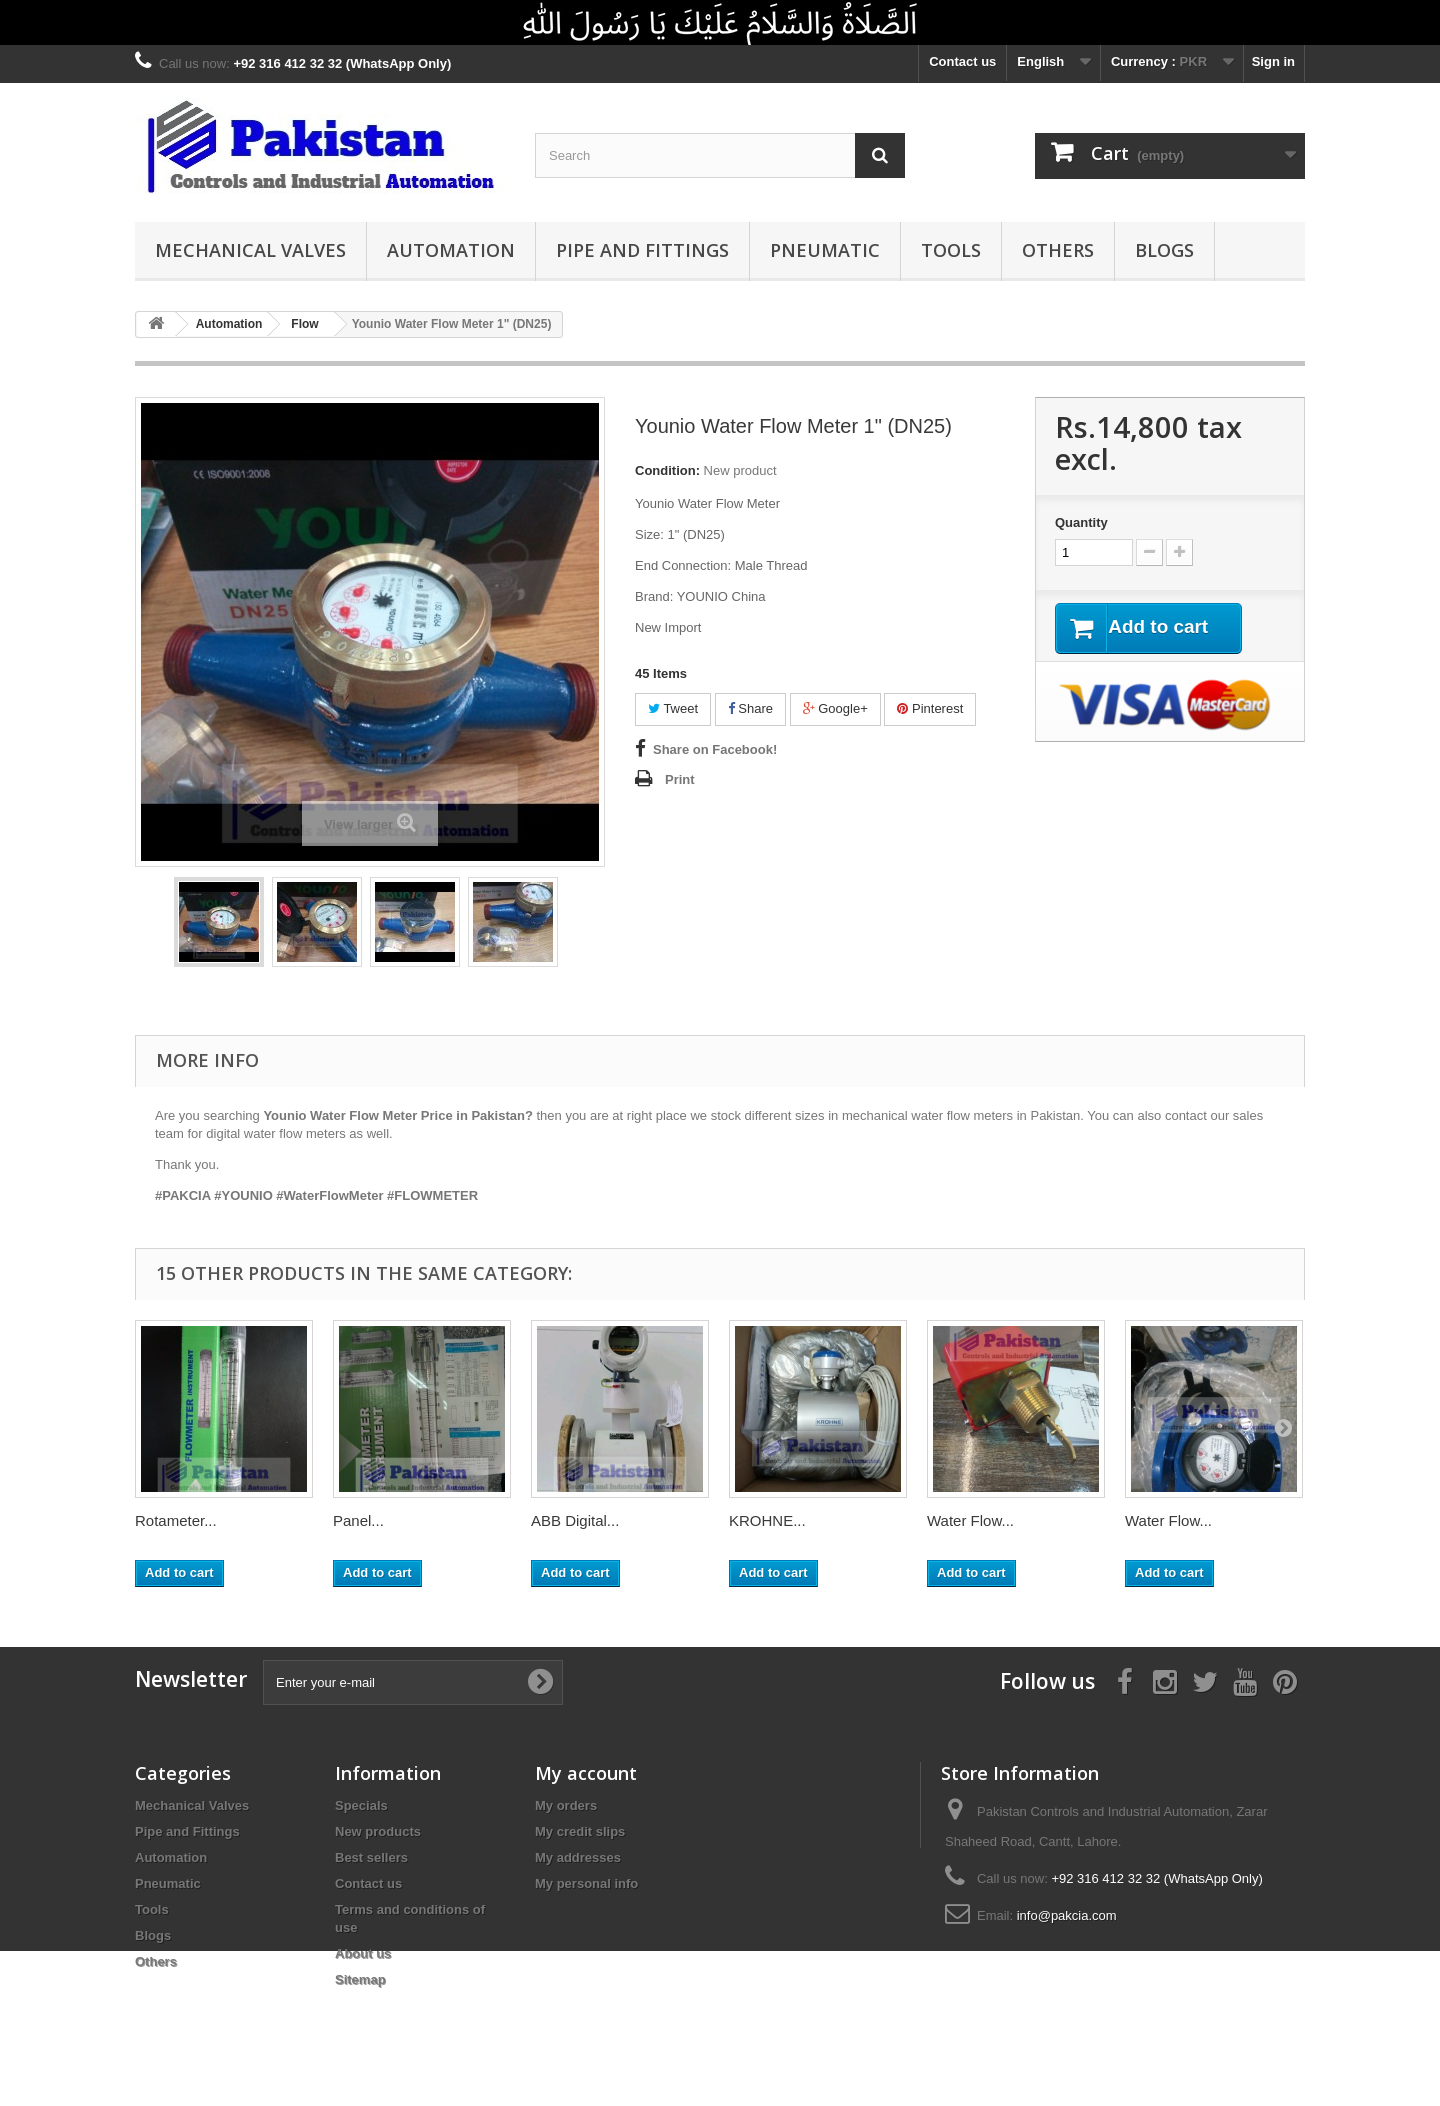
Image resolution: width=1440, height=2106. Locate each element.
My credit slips (580, 1831)
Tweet (673, 708)
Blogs (1164, 250)
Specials (361, 1805)
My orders (566, 1805)
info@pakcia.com (1067, 1915)
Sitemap (360, 1979)
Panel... (358, 1520)
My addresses (578, 1857)
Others (1058, 250)
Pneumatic (825, 250)
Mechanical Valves (250, 250)
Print (680, 779)
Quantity (1081, 522)
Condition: (667, 470)
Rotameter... (176, 1520)
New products (378, 1831)
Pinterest (930, 708)
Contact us (962, 61)
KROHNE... (767, 1520)
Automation (451, 250)
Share (750, 708)
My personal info (586, 1883)
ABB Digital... (575, 1520)
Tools (951, 250)
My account (586, 1773)
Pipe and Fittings (642, 250)
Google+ (835, 708)
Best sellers (371, 1857)
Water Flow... (970, 1520)
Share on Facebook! (715, 749)
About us (363, 1953)
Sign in (1273, 61)
